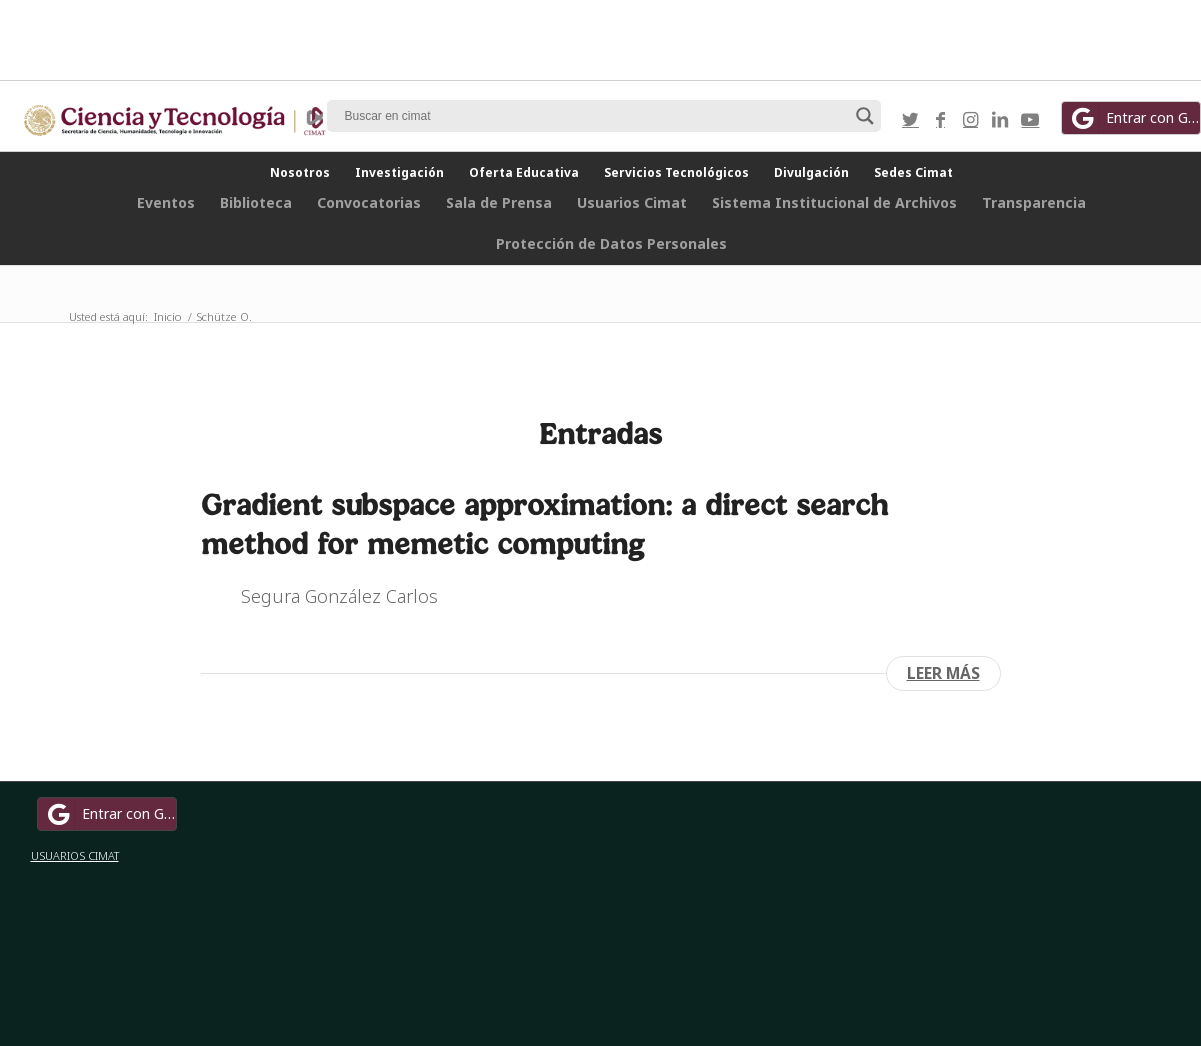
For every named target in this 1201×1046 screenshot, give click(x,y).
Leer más (943, 673)
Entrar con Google (110, 814)
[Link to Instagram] (970, 119)
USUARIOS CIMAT (75, 855)
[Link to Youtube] (1030, 119)
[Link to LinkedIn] (1000, 119)
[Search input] (595, 116)
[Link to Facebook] (940, 119)
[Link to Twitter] (910, 119)
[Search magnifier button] (865, 116)
